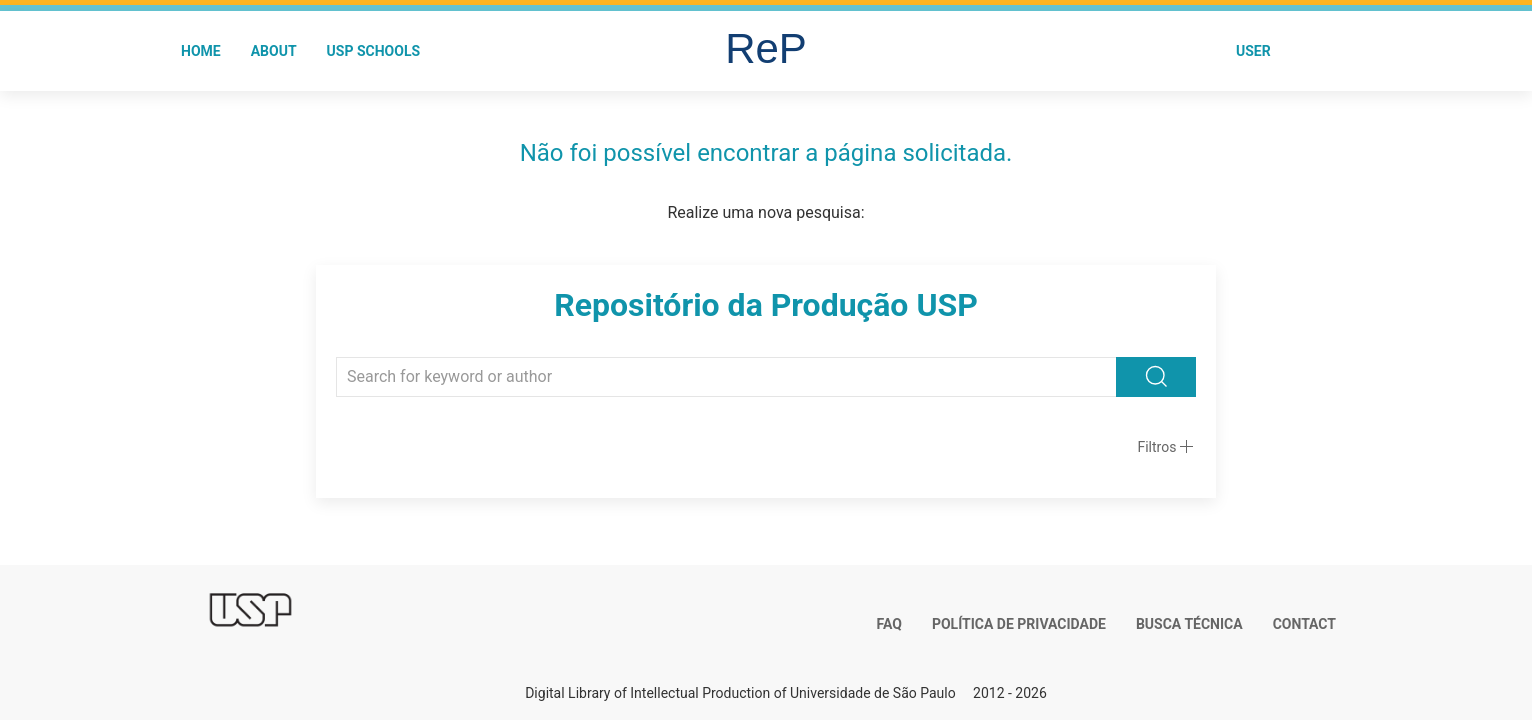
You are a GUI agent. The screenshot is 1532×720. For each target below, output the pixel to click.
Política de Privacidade (1019, 624)
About (274, 51)
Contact (1304, 624)
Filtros (1156, 447)
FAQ (889, 624)
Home (201, 51)
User (1253, 51)
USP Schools (374, 51)
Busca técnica (1189, 624)
